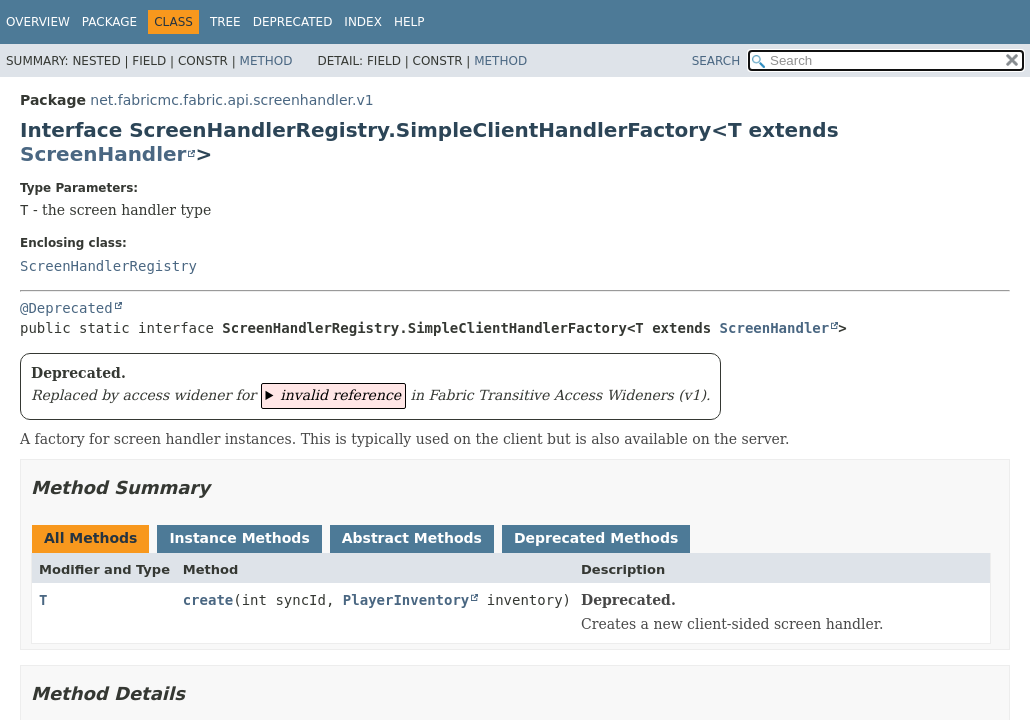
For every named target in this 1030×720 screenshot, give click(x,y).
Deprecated (293, 22)
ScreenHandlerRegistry (108, 266)
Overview (38, 22)
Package (109, 22)
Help (409, 22)
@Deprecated (66, 308)
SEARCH (716, 61)
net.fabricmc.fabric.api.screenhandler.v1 (231, 100)
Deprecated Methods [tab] (596, 538)
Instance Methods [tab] (239, 538)
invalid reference (340, 395)
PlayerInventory (406, 600)
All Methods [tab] (90, 538)
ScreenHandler (103, 154)
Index (363, 22)
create (208, 600)
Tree (225, 22)
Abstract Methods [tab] (412, 538)
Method (266, 61)
